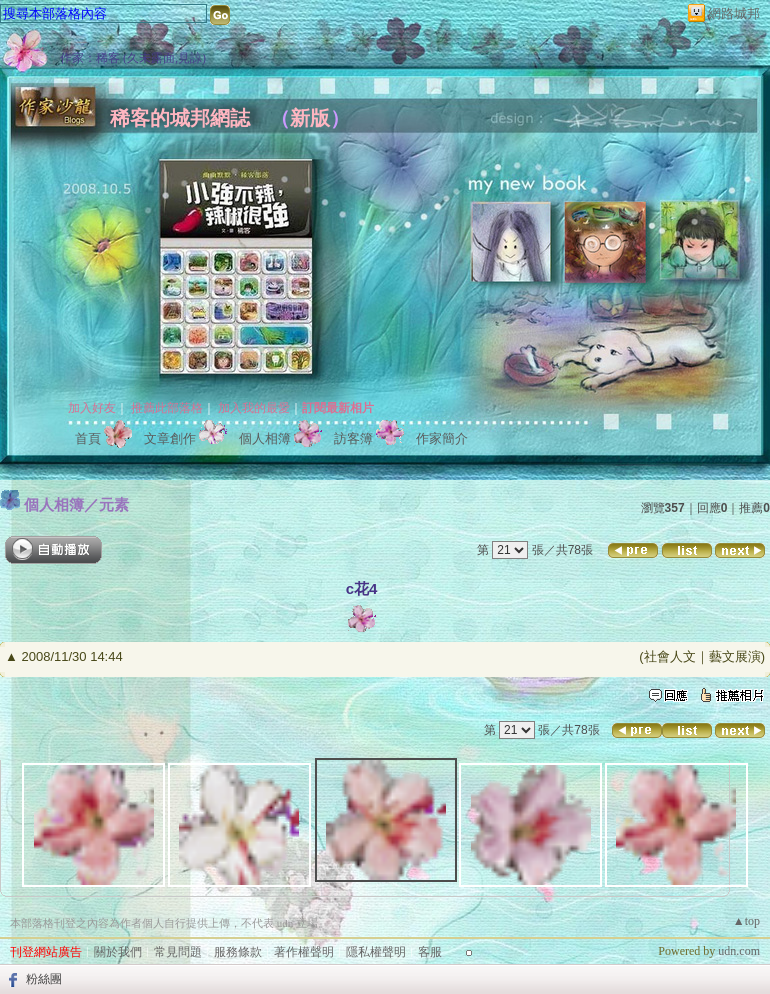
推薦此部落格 (167, 408)
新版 (310, 118)
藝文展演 (735, 656)
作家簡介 (442, 438)
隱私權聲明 (376, 952)
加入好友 (92, 408)
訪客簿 (353, 438)
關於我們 (118, 952)
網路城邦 (734, 13)
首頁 (88, 438)
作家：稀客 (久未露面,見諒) (133, 58)
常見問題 (178, 952)
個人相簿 (265, 438)
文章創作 (170, 438)
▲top (746, 921)
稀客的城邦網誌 (180, 118)
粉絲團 (44, 979)
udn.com (739, 951)
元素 (114, 504)
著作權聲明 (304, 952)
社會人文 (670, 656)
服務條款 (238, 952)
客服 (430, 952)
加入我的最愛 (254, 408)
